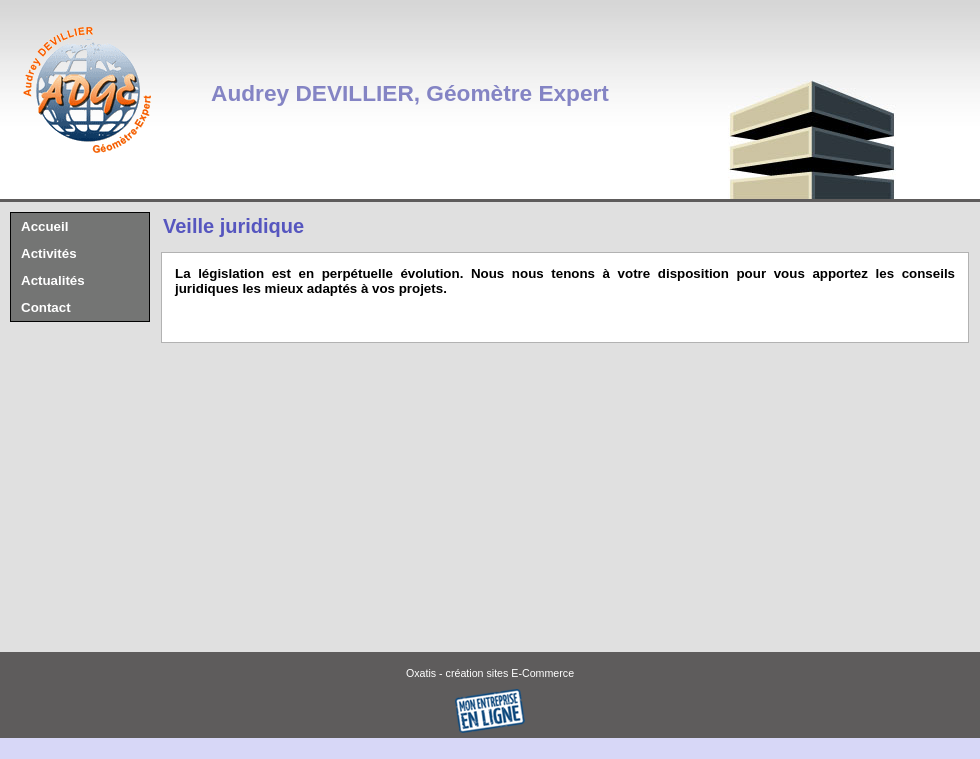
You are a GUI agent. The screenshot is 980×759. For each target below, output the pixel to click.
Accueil (44, 226)
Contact (46, 307)
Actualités (53, 280)
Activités (49, 253)
